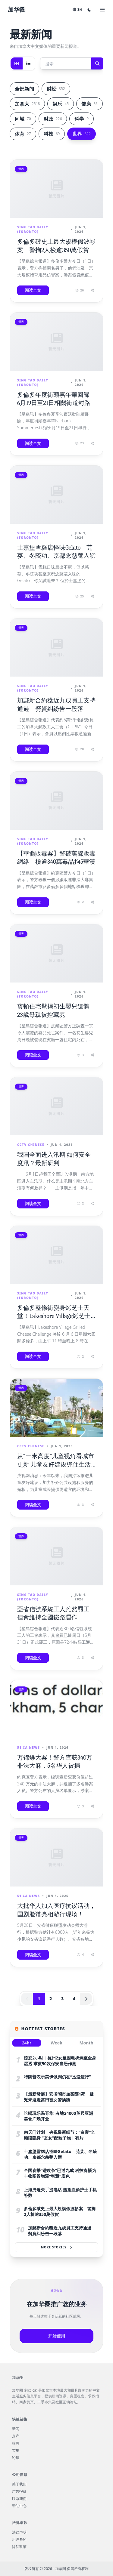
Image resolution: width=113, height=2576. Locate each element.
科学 (81, 119)
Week (56, 2043)
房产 (15, 2436)
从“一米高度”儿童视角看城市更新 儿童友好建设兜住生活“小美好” (55, 1464)
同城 (23, 119)
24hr (26, 2043)
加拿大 (27, 103)
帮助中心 (19, 2506)
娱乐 (60, 103)
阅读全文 (33, 290)
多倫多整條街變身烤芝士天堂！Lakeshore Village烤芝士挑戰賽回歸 (53, 1316)
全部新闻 (24, 88)
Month (86, 2043)
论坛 (15, 2457)
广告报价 (19, 2491)
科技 (52, 134)
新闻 (15, 2428)
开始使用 (56, 2336)
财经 (56, 88)
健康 (89, 103)
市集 (15, 2450)
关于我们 (19, 2484)
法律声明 (19, 2532)
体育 (23, 134)
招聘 (15, 2443)
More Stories (56, 2247)
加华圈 (17, 9)
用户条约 (19, 2539)
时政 (53, 119)
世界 (81, 134)
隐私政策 (19, 2546)
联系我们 (19, 2498)
